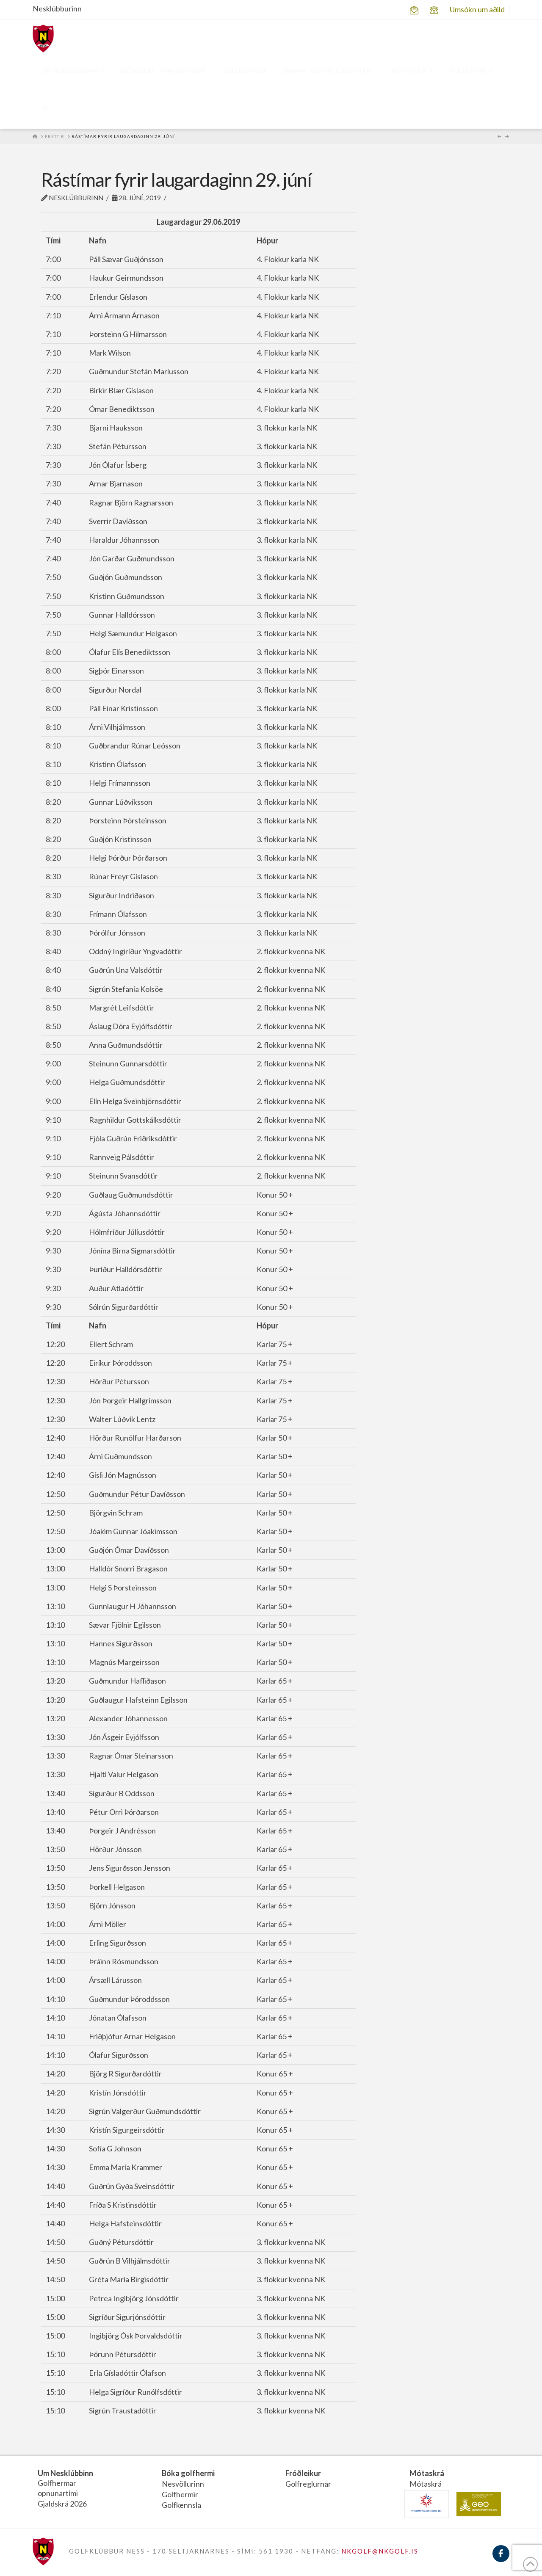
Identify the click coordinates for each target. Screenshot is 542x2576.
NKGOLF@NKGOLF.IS (379, 2551)
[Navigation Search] (45, 110)
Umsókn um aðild (477, 9)
